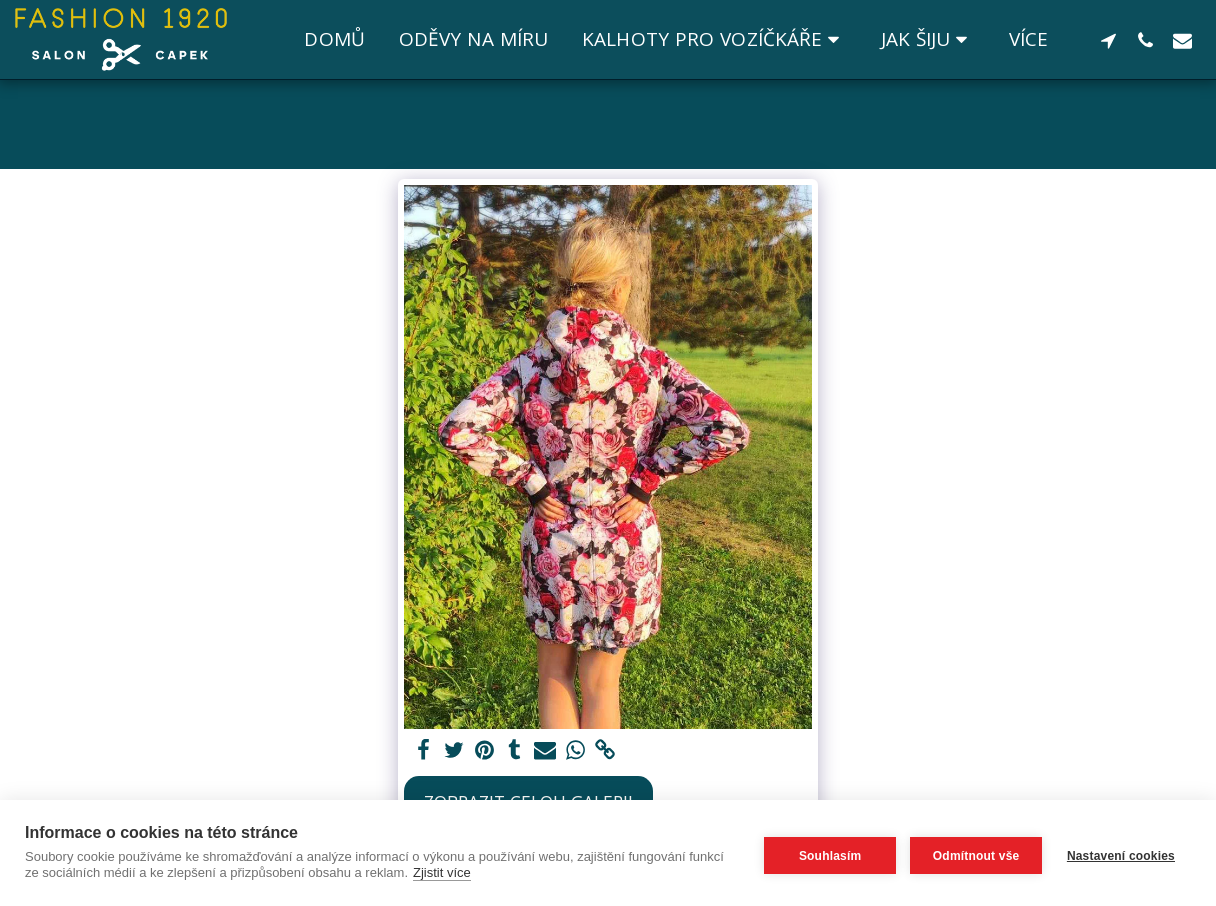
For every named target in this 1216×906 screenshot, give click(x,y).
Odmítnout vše (971, 853)
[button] (714, 40)
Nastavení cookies (1121, 853)
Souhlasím (825, 853)
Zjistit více (480, 872)
